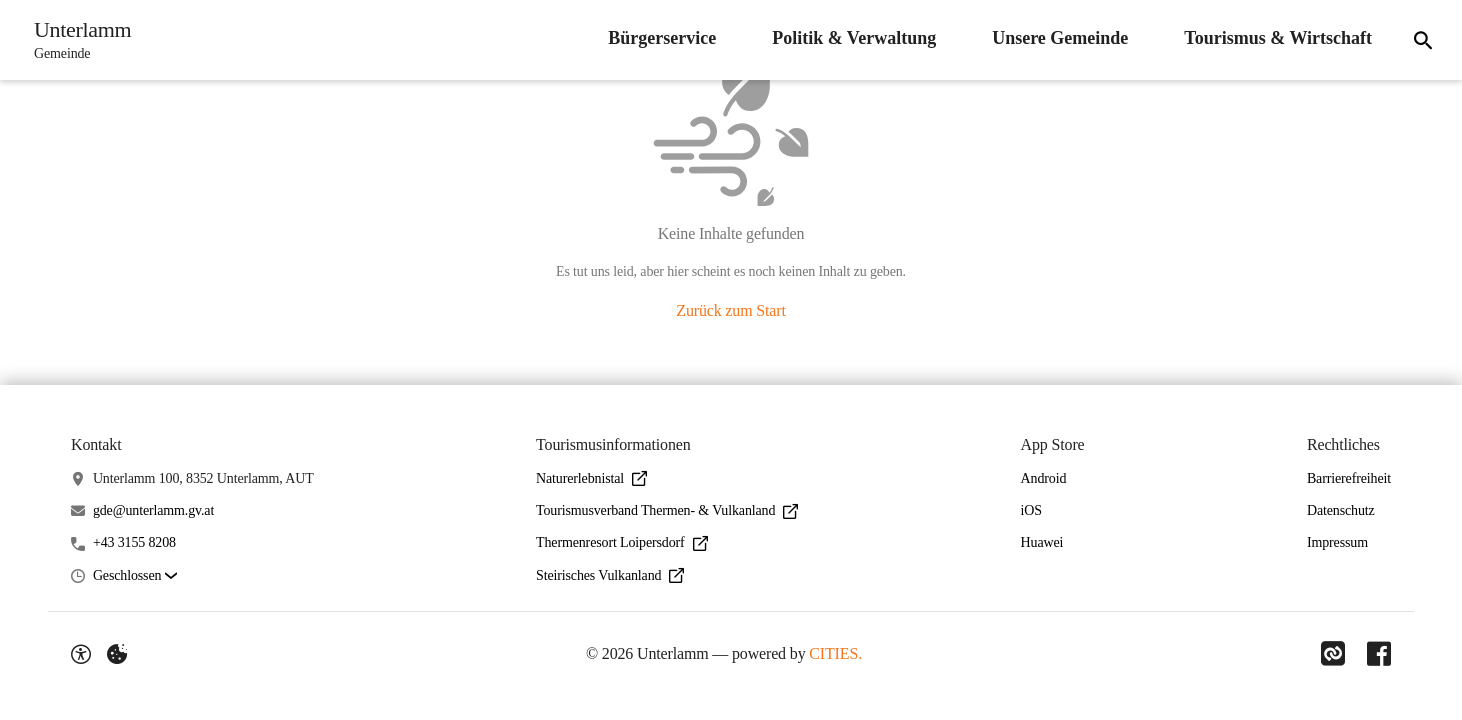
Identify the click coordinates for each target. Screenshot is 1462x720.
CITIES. (834, 653)
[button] (135, 576)
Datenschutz (1341, 510)
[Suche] (1421, 40)
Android (1044, 478)
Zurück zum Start (730, 310)
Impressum (1337, 542)
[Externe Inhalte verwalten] (117, 654)
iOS (1031, 510)
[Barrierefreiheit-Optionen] (81, 654)
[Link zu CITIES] (1331, 654)
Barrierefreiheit (1349, 478)
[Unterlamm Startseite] (78, 40)
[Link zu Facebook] (1379, 654)
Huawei (1042, 542)
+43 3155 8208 (134, 542)
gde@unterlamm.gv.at (153, 510)
